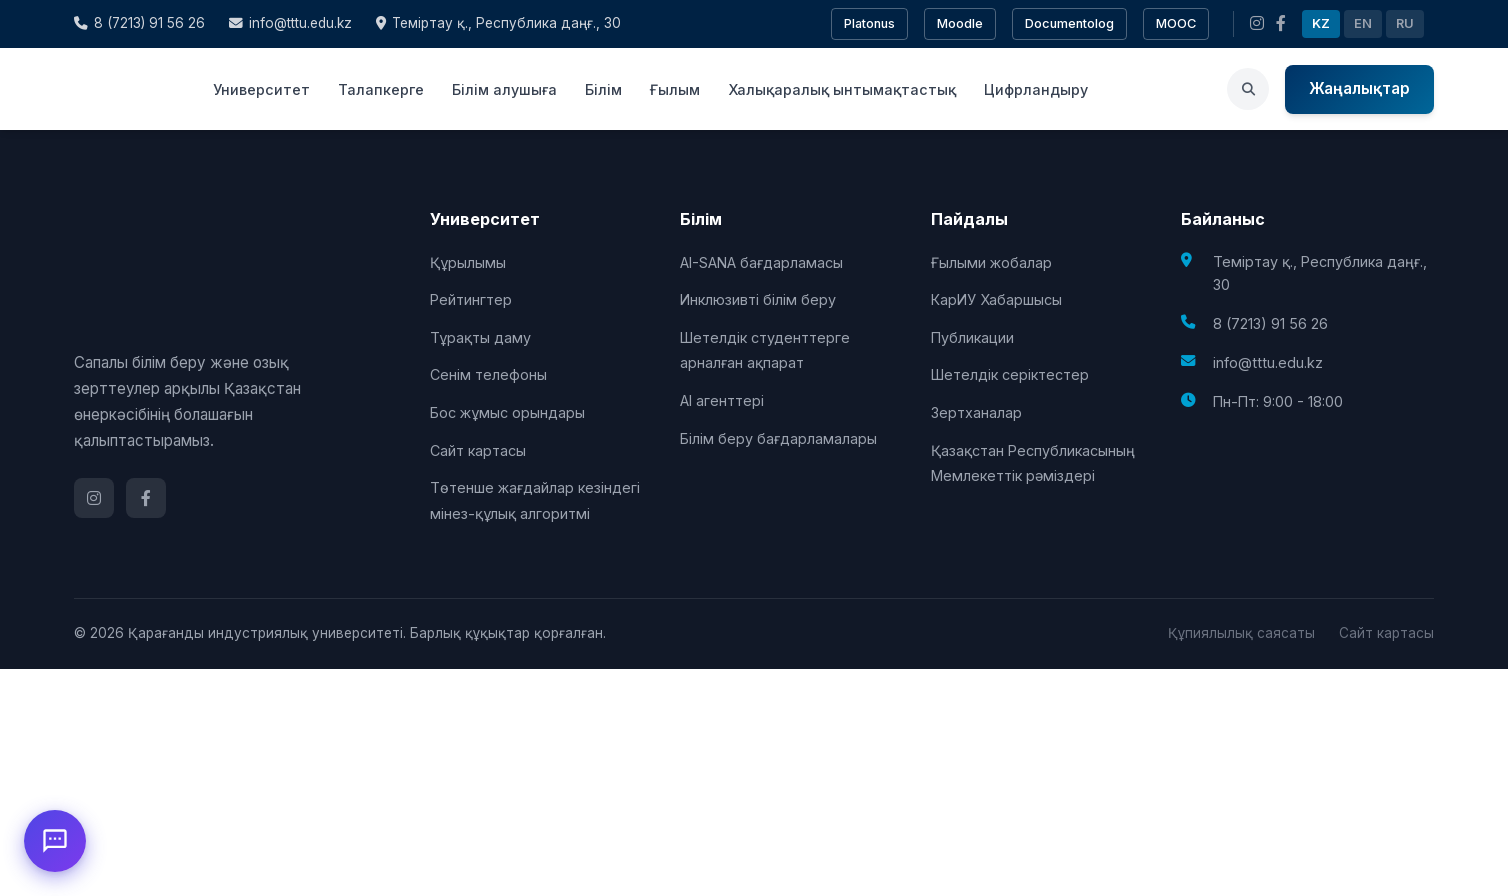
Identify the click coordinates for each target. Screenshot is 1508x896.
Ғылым (675, 89)
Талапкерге (381, 89)
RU (1405, 23)
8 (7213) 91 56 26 (139, 23)
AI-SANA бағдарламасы (761, 262)
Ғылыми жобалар (991, 262)
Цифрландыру (1036, 89)
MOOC (1176, 23)
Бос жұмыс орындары (507, 412)
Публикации (972, 337)
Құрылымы (468, 262)
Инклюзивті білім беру (758, 299)
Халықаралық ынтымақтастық (842, 89)
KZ (1321, 23)
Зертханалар (976, 412)
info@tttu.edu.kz (290, 23)
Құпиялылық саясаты (1241, 633)
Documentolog (1069, 23)
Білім (603, 89)
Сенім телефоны (488, 374)
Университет (261, 89)
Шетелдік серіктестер (1010, 374)
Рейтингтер (471, 299)
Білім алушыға (504, 89)
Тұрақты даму (480, 337)
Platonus (869, 23)
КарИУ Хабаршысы (996, 299)
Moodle (960, 23)
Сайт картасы (478, 450)
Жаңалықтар (1359, 88)
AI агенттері (722, 400)
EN (1363, 23)
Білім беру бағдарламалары (778, 438)
